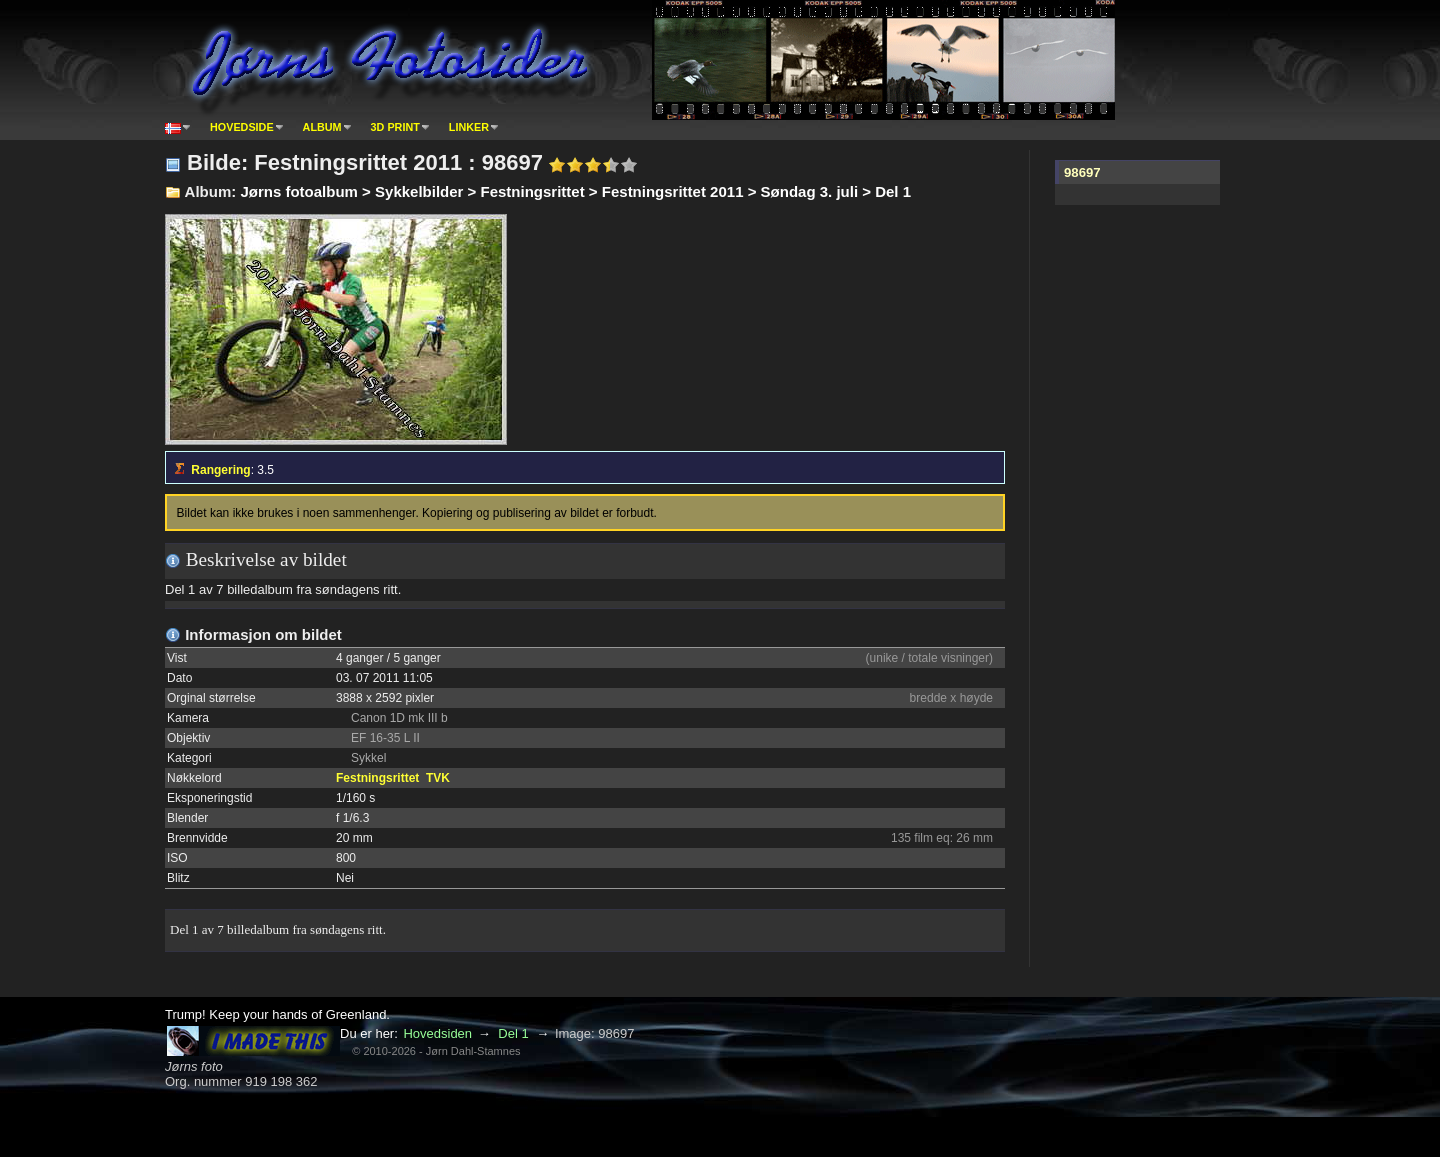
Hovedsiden (437, 1033)
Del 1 (513, 1033)
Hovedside (242, 127)
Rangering (220, 470)
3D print (395, 127)
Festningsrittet (377, 778)
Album (322, 127)
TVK (438, 778)
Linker (469, 127)
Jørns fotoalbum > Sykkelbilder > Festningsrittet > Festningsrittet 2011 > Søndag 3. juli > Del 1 (575, 191)
